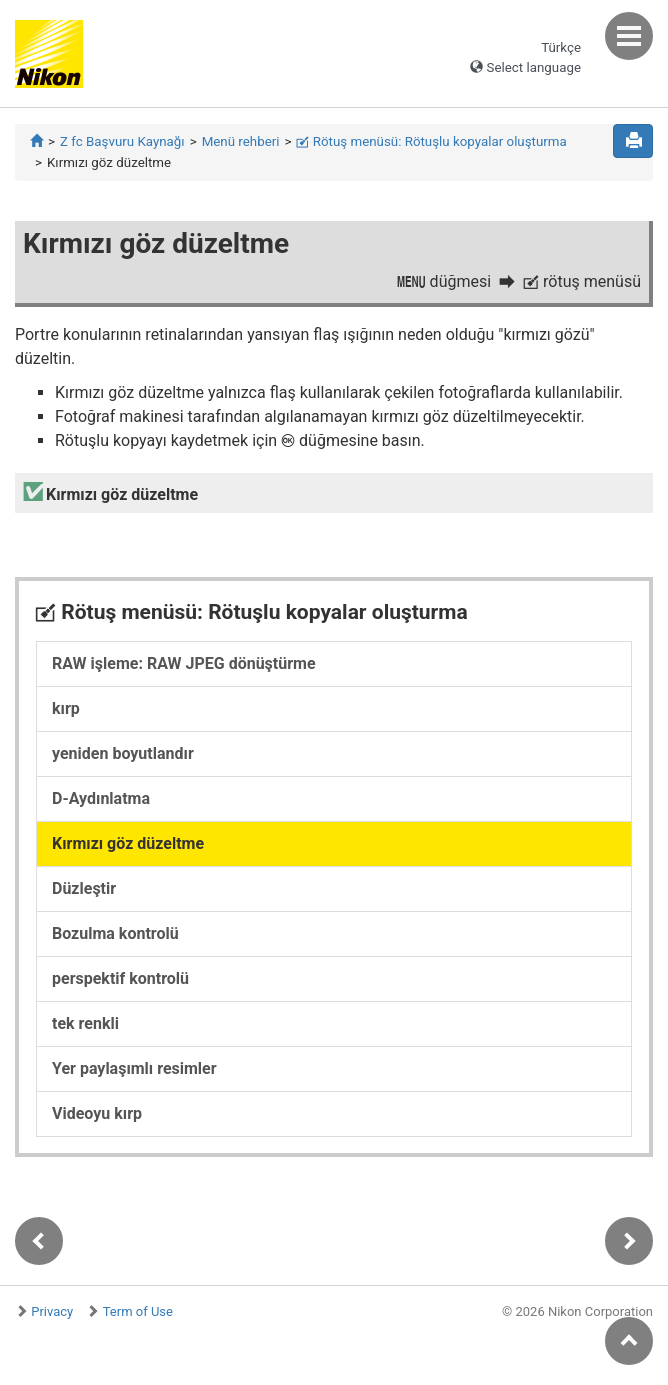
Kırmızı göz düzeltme (128, 843)
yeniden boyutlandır (123, 753)
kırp (66, 708)
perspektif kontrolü (120, 978)
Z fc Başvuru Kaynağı (122, 141)
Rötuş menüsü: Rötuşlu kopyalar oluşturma (431, 141)
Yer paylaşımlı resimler (134, 1068)
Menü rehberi (241, 141)
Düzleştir (84, 888)
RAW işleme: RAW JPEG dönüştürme (184, 663)
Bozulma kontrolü (115, 933)
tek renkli (85, 1023)
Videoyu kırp (97, 1113)
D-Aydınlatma (101, 798)
